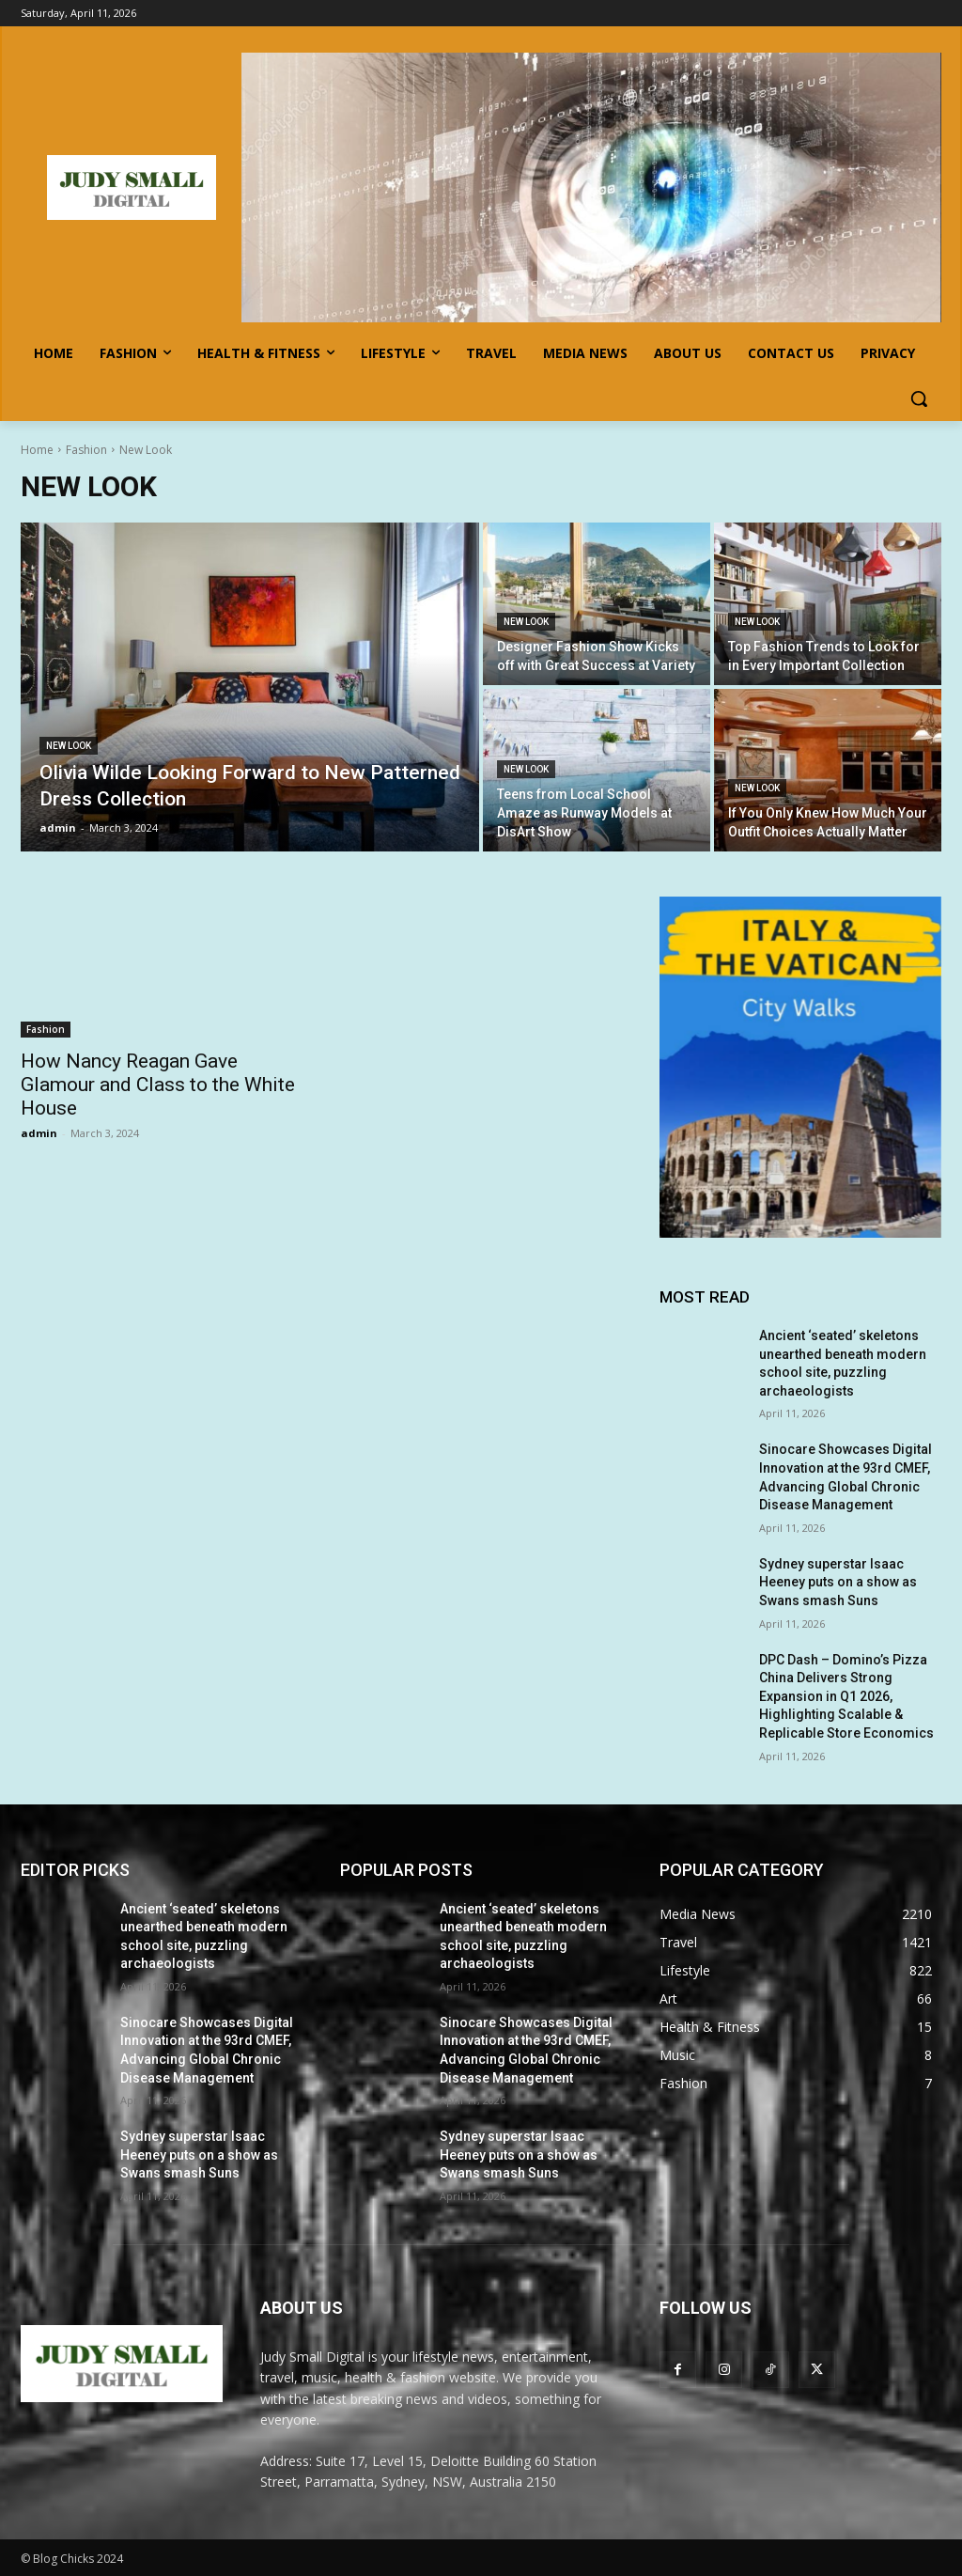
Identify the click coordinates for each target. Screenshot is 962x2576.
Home (37, 450)
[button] (918, 398)
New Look (68, 746)
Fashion (86, 450)
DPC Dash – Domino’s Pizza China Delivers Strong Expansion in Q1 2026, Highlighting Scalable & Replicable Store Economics (846, 1696)
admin (39, 1133)
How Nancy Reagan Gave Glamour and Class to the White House (158, 1084)
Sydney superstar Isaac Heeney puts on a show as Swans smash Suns (838, 1582)
